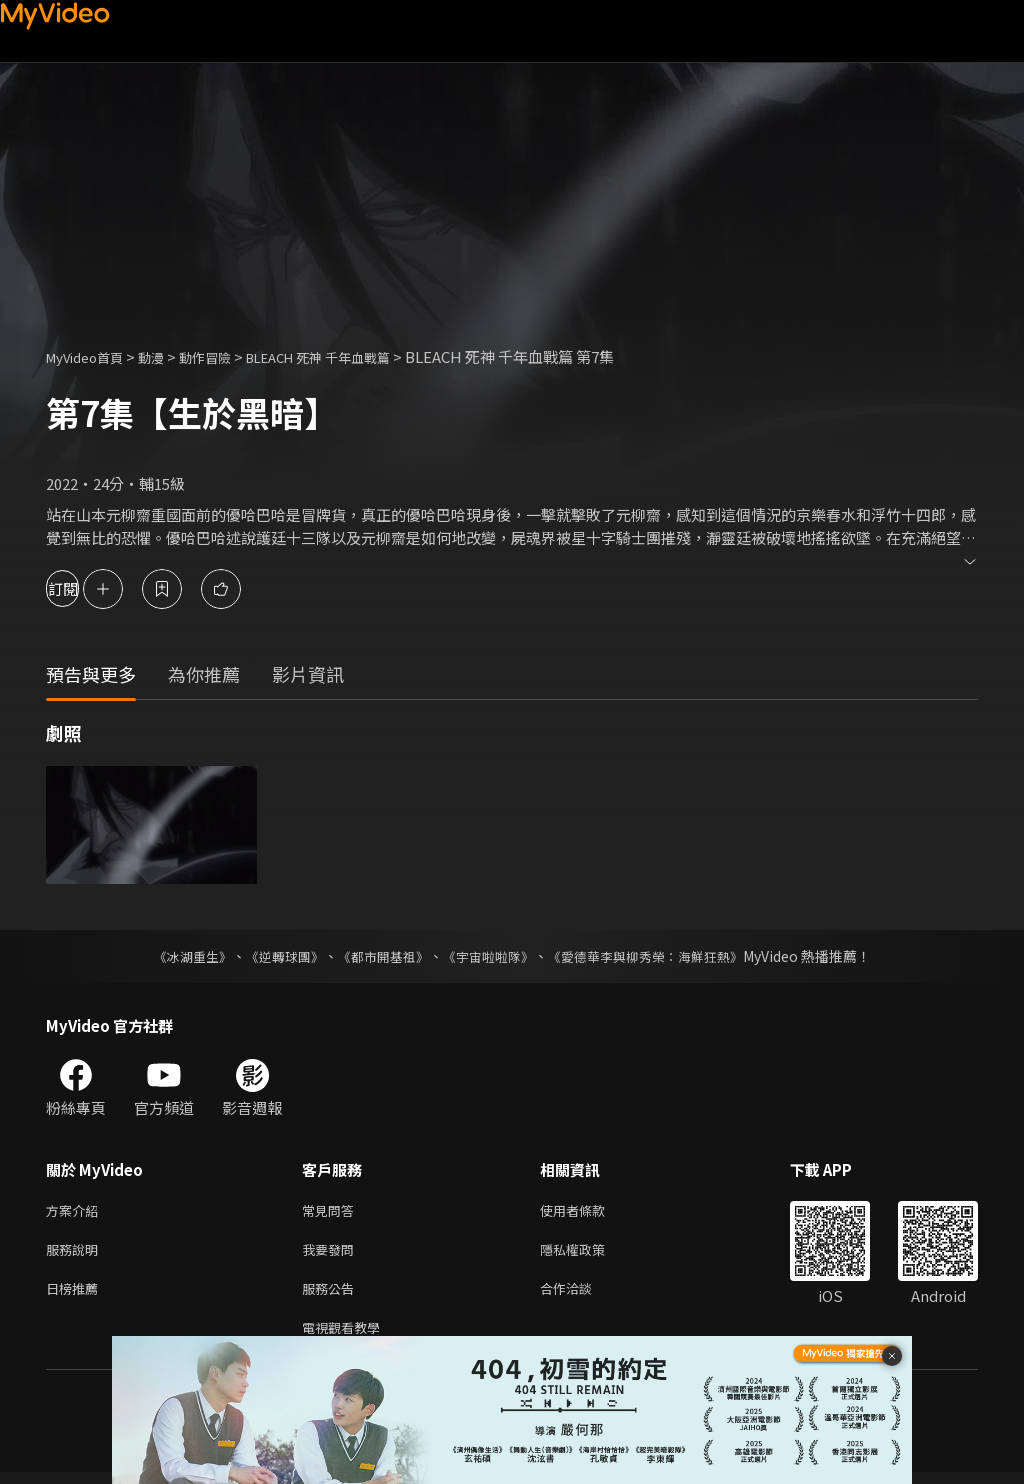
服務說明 (76, 1253)
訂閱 (86, 588)
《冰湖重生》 (175, 956)
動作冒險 (227, 356)
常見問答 (332, 1211)
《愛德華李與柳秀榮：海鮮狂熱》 (658, 956)
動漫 (167, 356)
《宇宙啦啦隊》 (490, 956)
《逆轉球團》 (273, 956)
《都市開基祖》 (378, 956)
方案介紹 (76, 1211)
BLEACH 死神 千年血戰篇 (356, 356)
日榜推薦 (76, 1295)
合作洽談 (582, 1295)
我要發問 (332, 1253)
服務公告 (332, 1295)
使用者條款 (589, 1211)
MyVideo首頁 (91, 356)
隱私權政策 (589, 1253)
